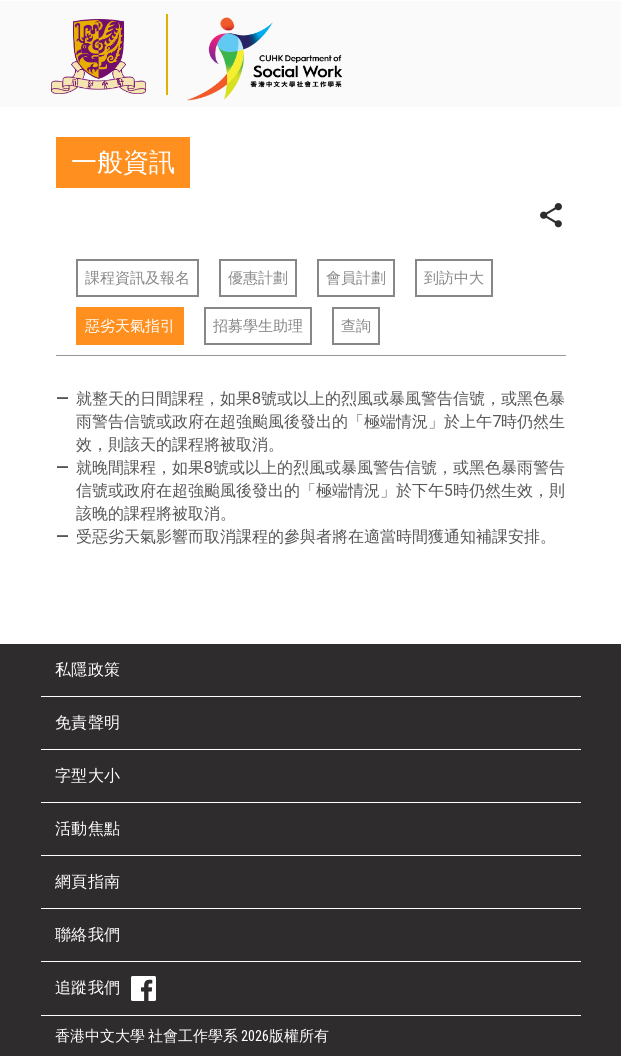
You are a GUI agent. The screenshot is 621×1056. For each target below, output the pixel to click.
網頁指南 (88, 881)
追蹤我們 (105, 988)
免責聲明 (88, 722)
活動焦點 (88, 828)
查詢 (356, 326)
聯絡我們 (88, 934)
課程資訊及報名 (137, 278)
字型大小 (88, 775)
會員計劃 (356, 278)
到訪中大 (454, 278)
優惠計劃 (258, 278)
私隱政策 (88, 669)
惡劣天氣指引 (130, 326)
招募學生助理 (258, 326)
